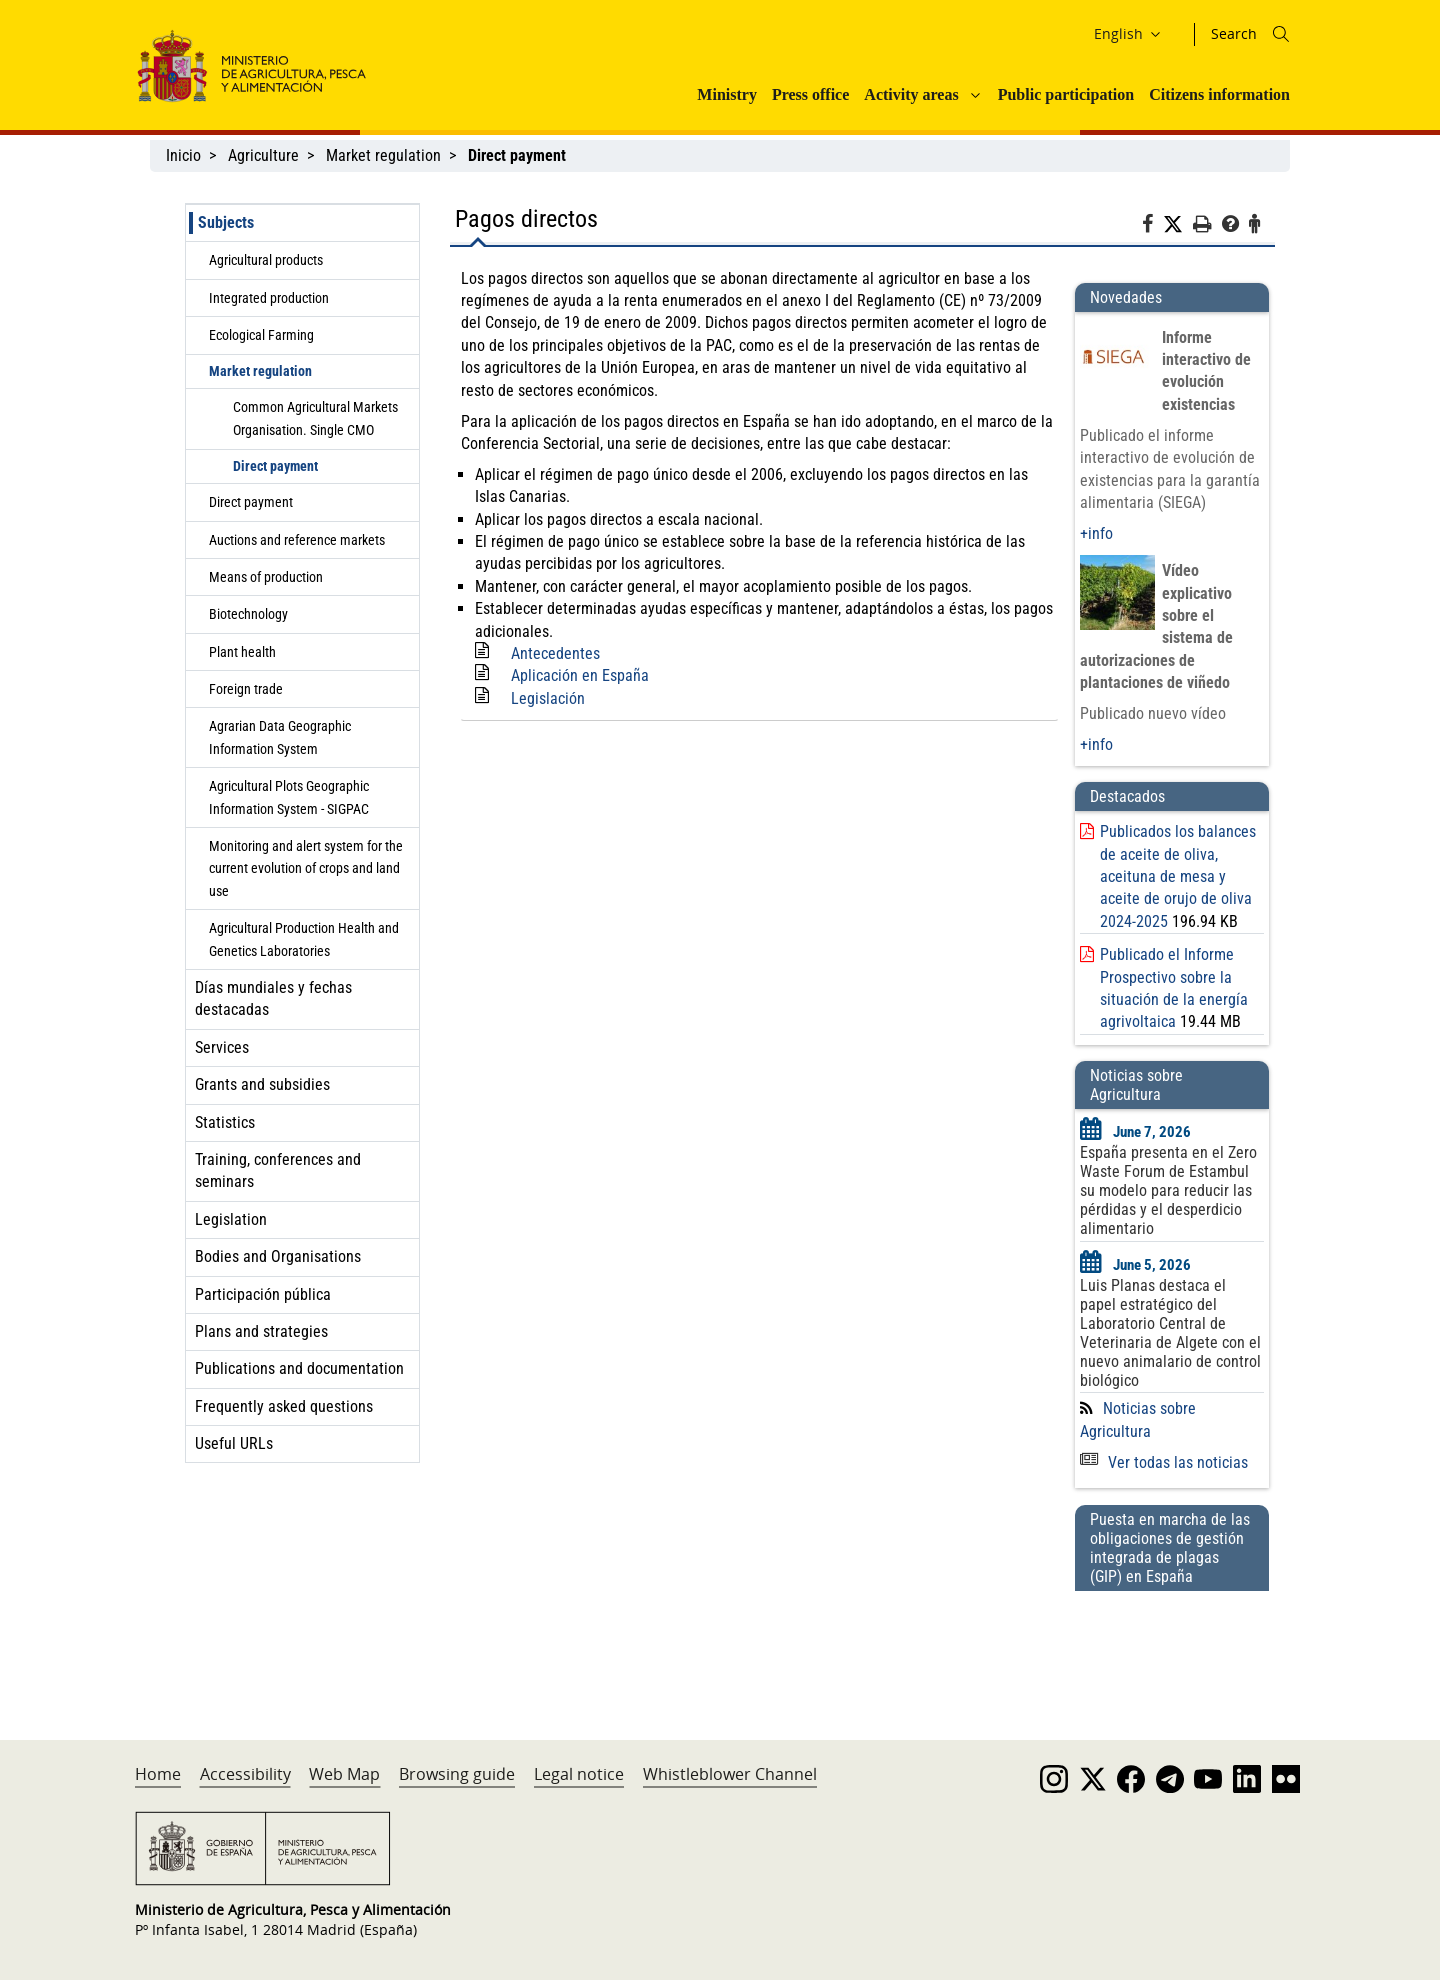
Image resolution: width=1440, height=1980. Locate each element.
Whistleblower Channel (730, 1774)
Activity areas (911, 94)
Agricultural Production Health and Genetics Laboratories (304, 939)
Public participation (1066, 94)
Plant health (242, 652)
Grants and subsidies (262, 1084)
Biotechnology (248, 614)
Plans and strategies (261, 1331)
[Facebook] (1152, 227)
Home (158, 1774)
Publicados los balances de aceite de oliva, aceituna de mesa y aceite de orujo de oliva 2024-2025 (1178, 876)
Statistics (225, 1122)
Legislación (548, 698)
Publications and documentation (299, 1368)
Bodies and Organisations (278, 1256)
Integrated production (269, 298)
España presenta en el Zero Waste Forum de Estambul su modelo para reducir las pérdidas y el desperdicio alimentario (1168, 1190)
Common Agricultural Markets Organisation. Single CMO (315, 418)
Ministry (727, 94)
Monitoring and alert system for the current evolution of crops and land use (306, 868)
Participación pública (263, 1294)
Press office (810, 94)
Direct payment (275, 466)
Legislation (231, 1219)
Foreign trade (246, 689)
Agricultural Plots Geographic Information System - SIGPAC (289, 797)
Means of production (266, 577)
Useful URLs (234, 1443)
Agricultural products (266, 260)
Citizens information (1219, 94)
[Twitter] (1178, 225)
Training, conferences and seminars (278, 1170)
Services (222, 1047)
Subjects (226, 222)
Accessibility (245, 1774)
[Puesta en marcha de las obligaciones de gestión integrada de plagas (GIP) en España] (1172, 1646)
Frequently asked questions (284, 1406)
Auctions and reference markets (297, 540)
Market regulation (383, 155)
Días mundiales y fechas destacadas (273, 998)
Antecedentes (555, 653)
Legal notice (579, 1774)
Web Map (344, 1774)
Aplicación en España (580, 675)
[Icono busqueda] (1281, 34)
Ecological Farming (261, 335)
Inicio (183, 155)
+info (1096, 533)
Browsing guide (457, 1774)
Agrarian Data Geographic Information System (280, 737)
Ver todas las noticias (1164, 1462)
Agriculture (263, 155)
